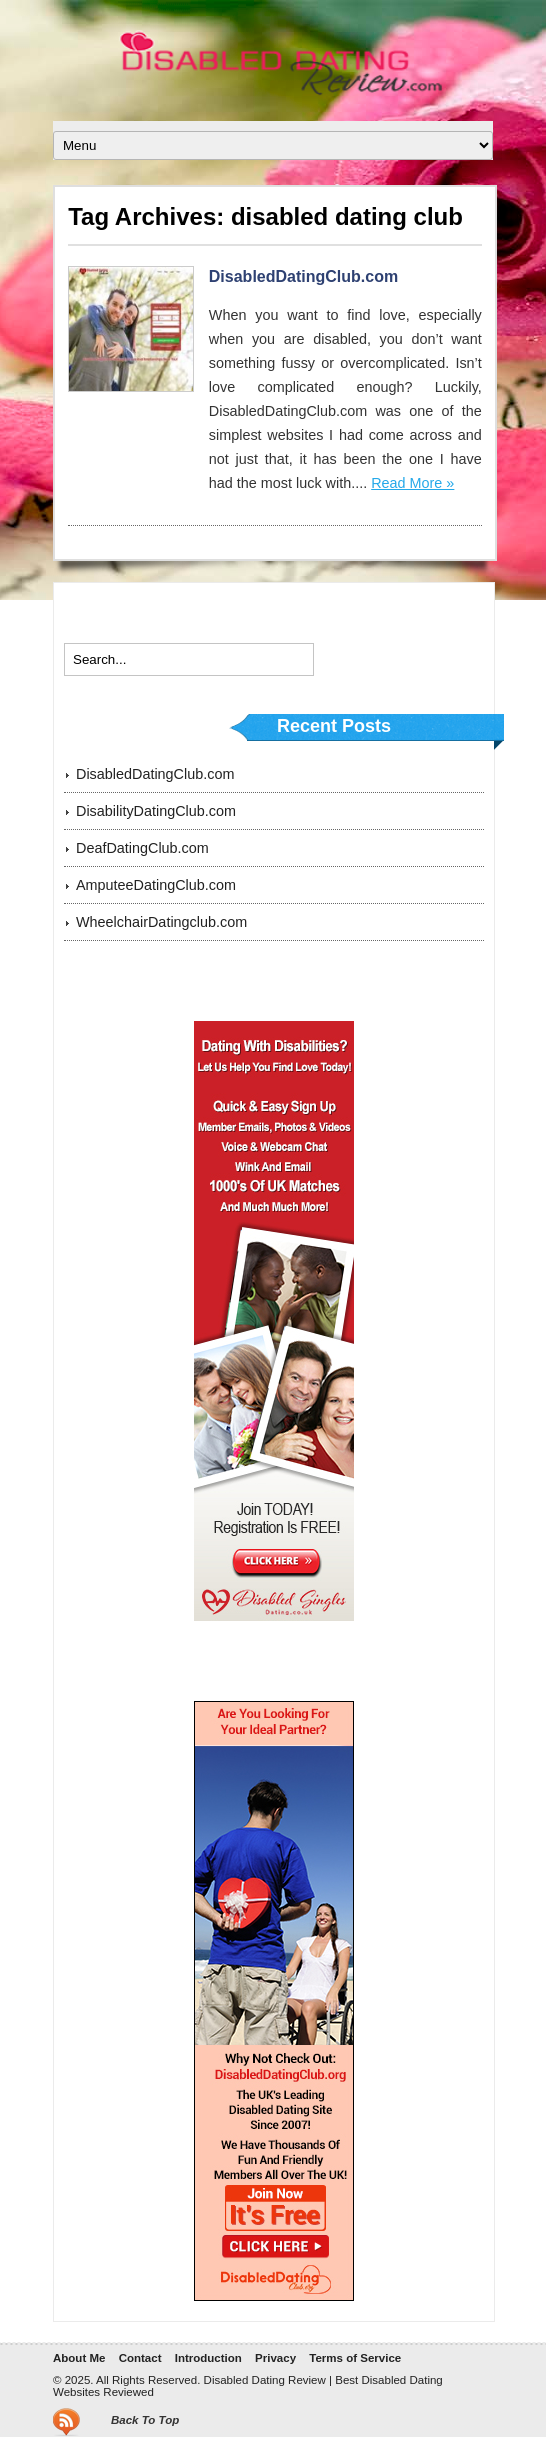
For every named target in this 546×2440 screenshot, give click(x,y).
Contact (140, 2358)
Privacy (275, 2358)
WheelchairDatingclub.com (161, 922)
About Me (79, 2358)
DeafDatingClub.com (142, 848)
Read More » (412, 483)
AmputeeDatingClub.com (156, 885)
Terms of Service (355, 2358)
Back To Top (145, 2420)
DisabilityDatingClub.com (156, 811)
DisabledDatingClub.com (303, 276)
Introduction (208, 2358)
